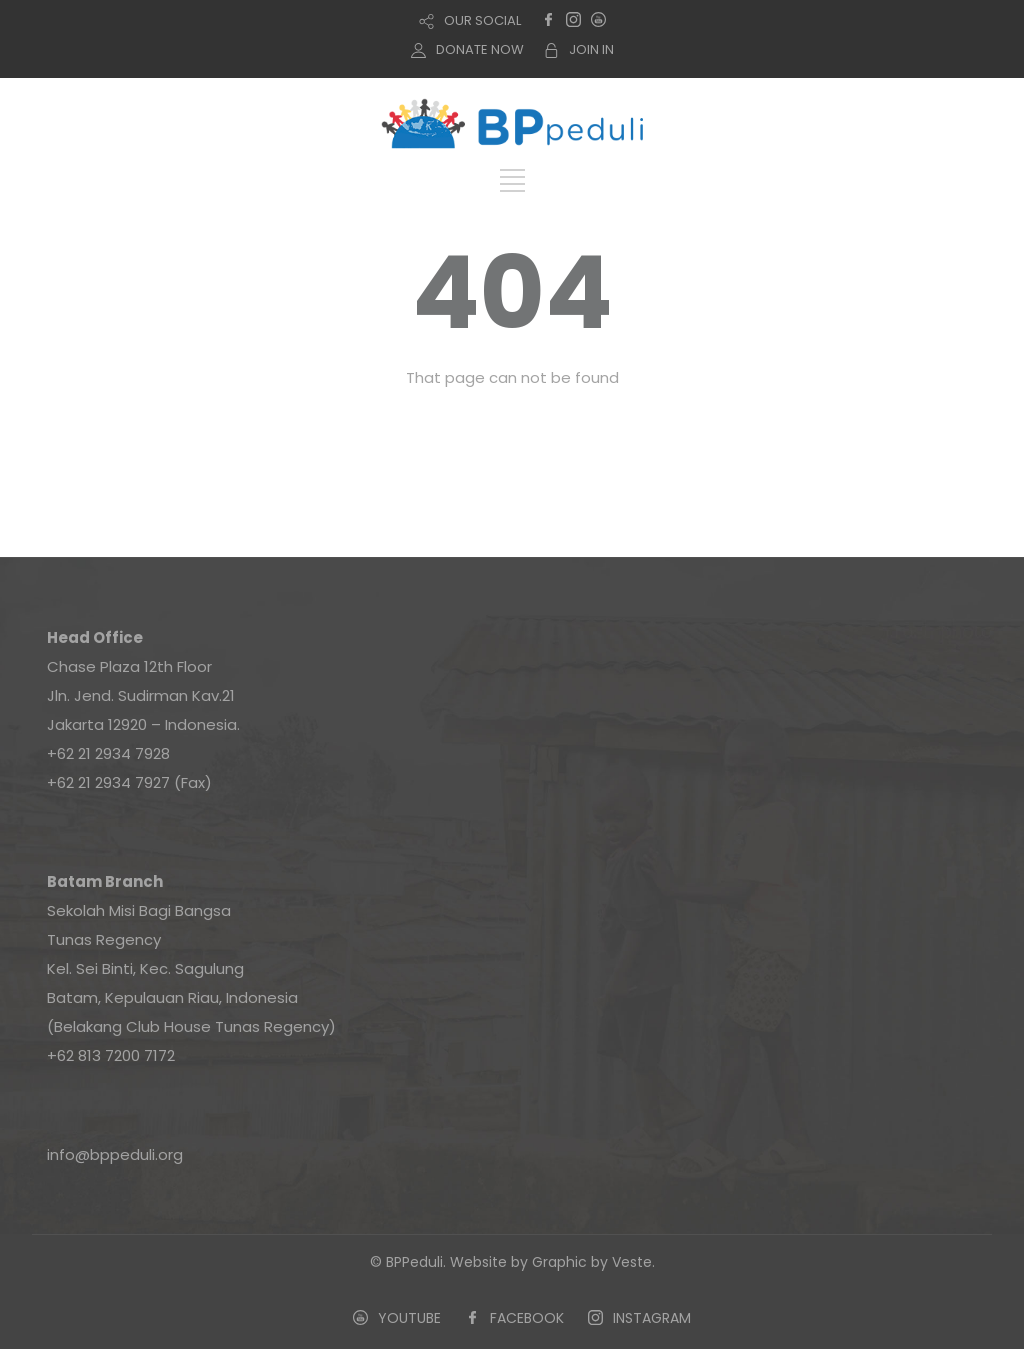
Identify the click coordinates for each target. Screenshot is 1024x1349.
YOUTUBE (409, 1318)
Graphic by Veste (592, 1262)
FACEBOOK (527, 1318)
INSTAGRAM (652, 1318)
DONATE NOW (480, 49)
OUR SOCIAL (482, 20)
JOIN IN (591, 49)
